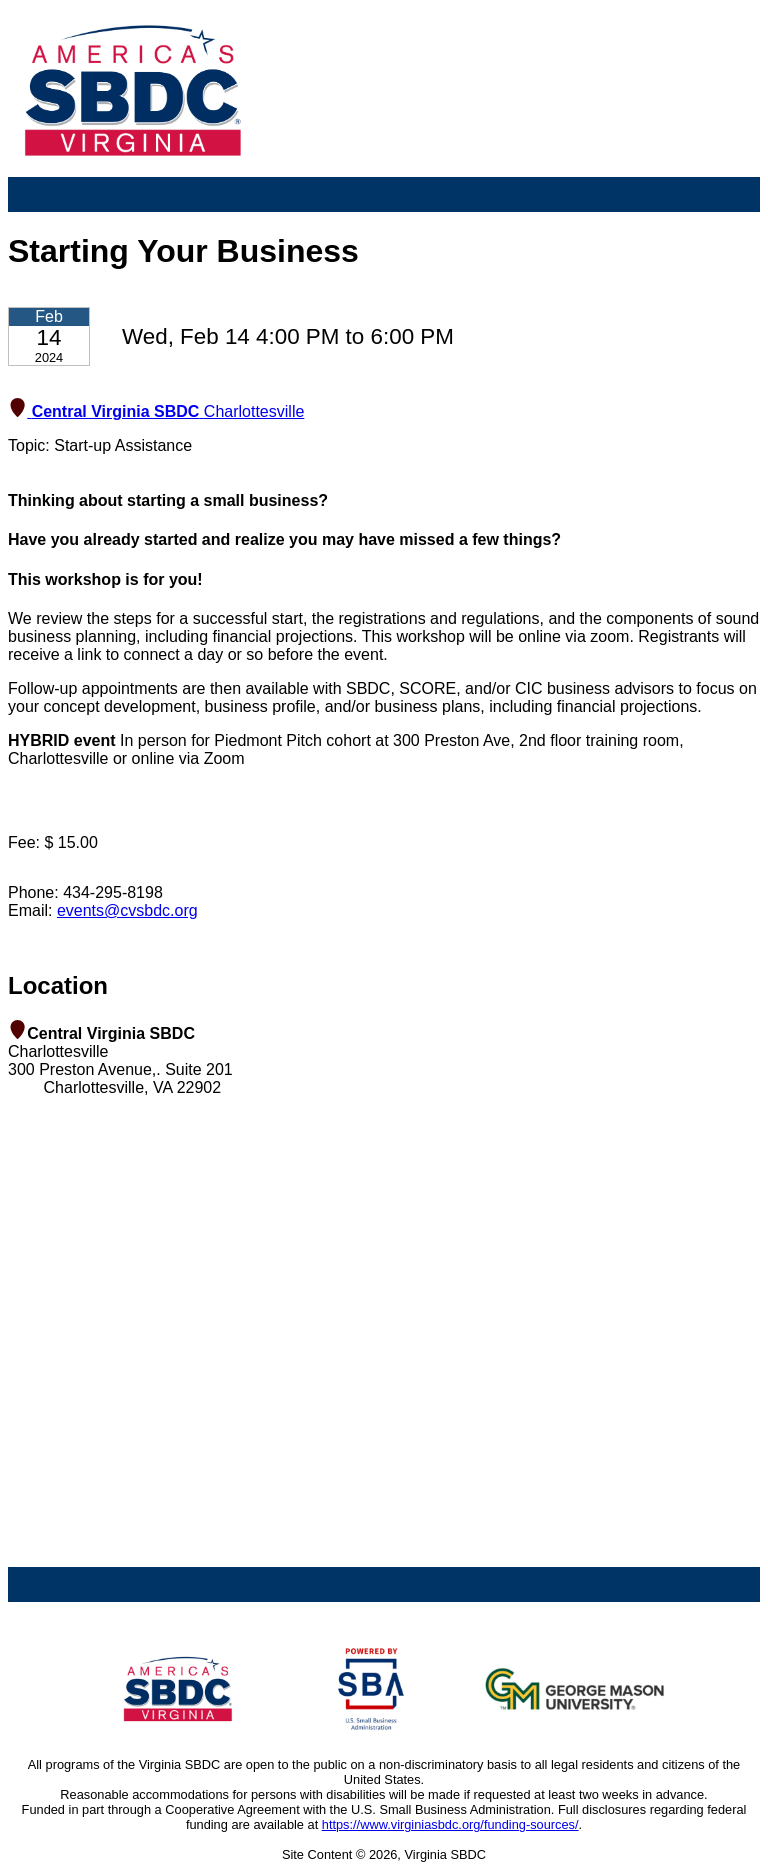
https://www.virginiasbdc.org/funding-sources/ (450, 1824)
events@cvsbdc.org (127, 910)
